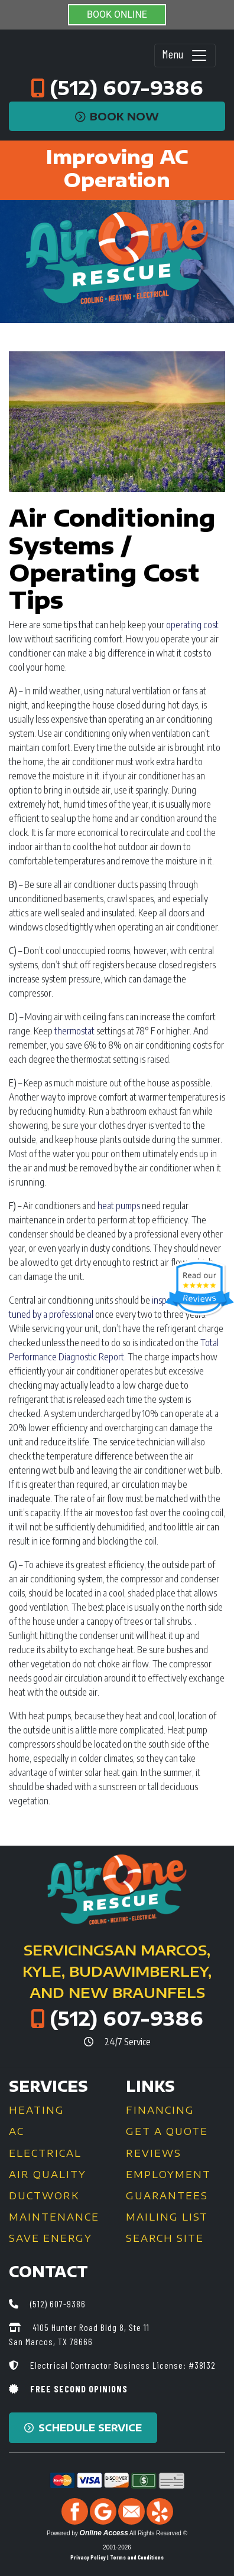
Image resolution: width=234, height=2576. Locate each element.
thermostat (74, 1031)
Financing (160, 2110)
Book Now (117, 116)
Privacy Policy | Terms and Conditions (117, 2557)
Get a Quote (167, 2131)
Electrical (45, 2153)
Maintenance (54, 2217)
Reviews (153, 2153)
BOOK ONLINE (117, 14)
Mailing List (167, 2217)
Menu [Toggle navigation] (185, 55)
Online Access (104, 2533)
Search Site (165, 2238)
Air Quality (47, 2174)
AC (16, 2131)
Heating (36, 2110)
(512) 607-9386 (126, 87)
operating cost (192, 625)
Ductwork (44, 2196)
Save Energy (50, 2238)
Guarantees (167, 2196)
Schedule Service (83, 2428)
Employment (168, 2174)
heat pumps (119, 1206)
